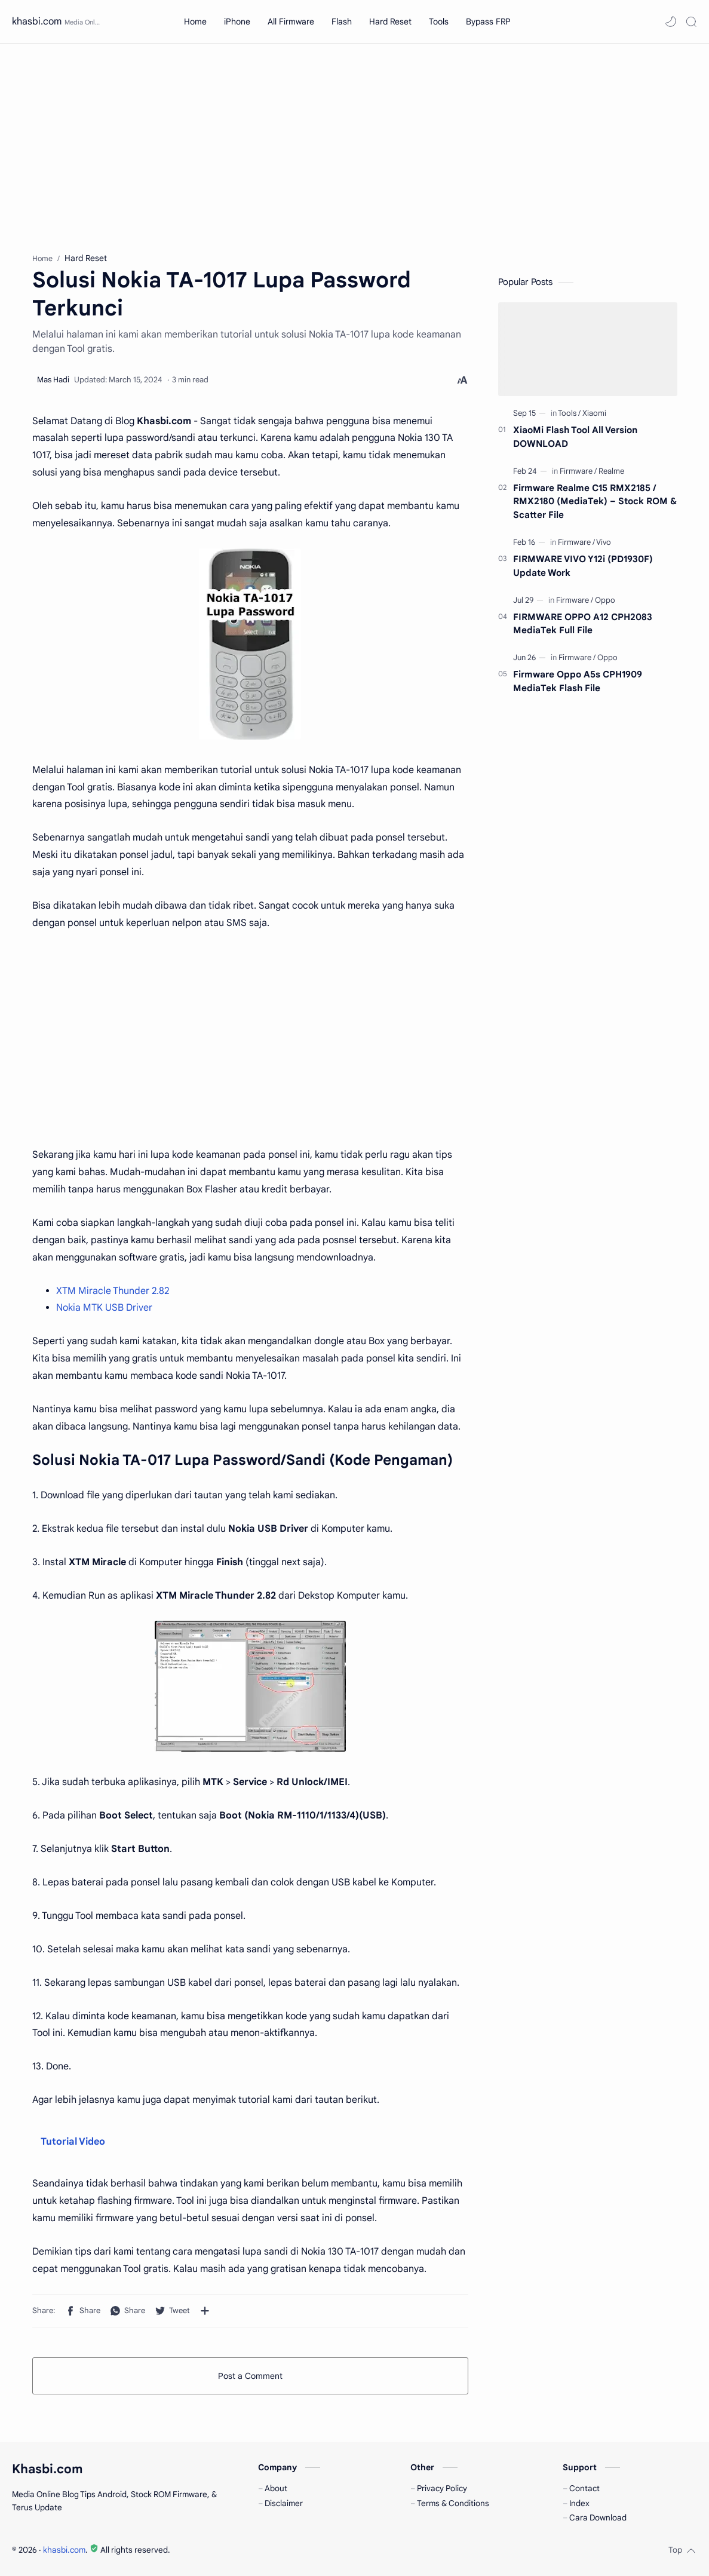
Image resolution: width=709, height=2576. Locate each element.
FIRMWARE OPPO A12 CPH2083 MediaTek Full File (582, 623)
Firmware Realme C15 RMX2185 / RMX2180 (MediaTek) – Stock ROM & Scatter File (595, 501)
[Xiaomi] (594, 413)
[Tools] (569, 413)
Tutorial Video (73, 2142)
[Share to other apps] (205, 2310)
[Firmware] (578, 471)
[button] (671, 21)
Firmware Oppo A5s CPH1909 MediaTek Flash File (577, 681)
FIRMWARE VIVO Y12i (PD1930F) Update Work (583, 565)
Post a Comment (250, 2375)
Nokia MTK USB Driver (104, 1308)
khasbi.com (37, 21)
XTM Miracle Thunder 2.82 (112, 1291)
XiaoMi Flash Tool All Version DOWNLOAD (575, 436)
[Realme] (611, 471)
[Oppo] (605, 600)
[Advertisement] (354, 145)
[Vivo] (603, 542)
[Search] (691, 21)
